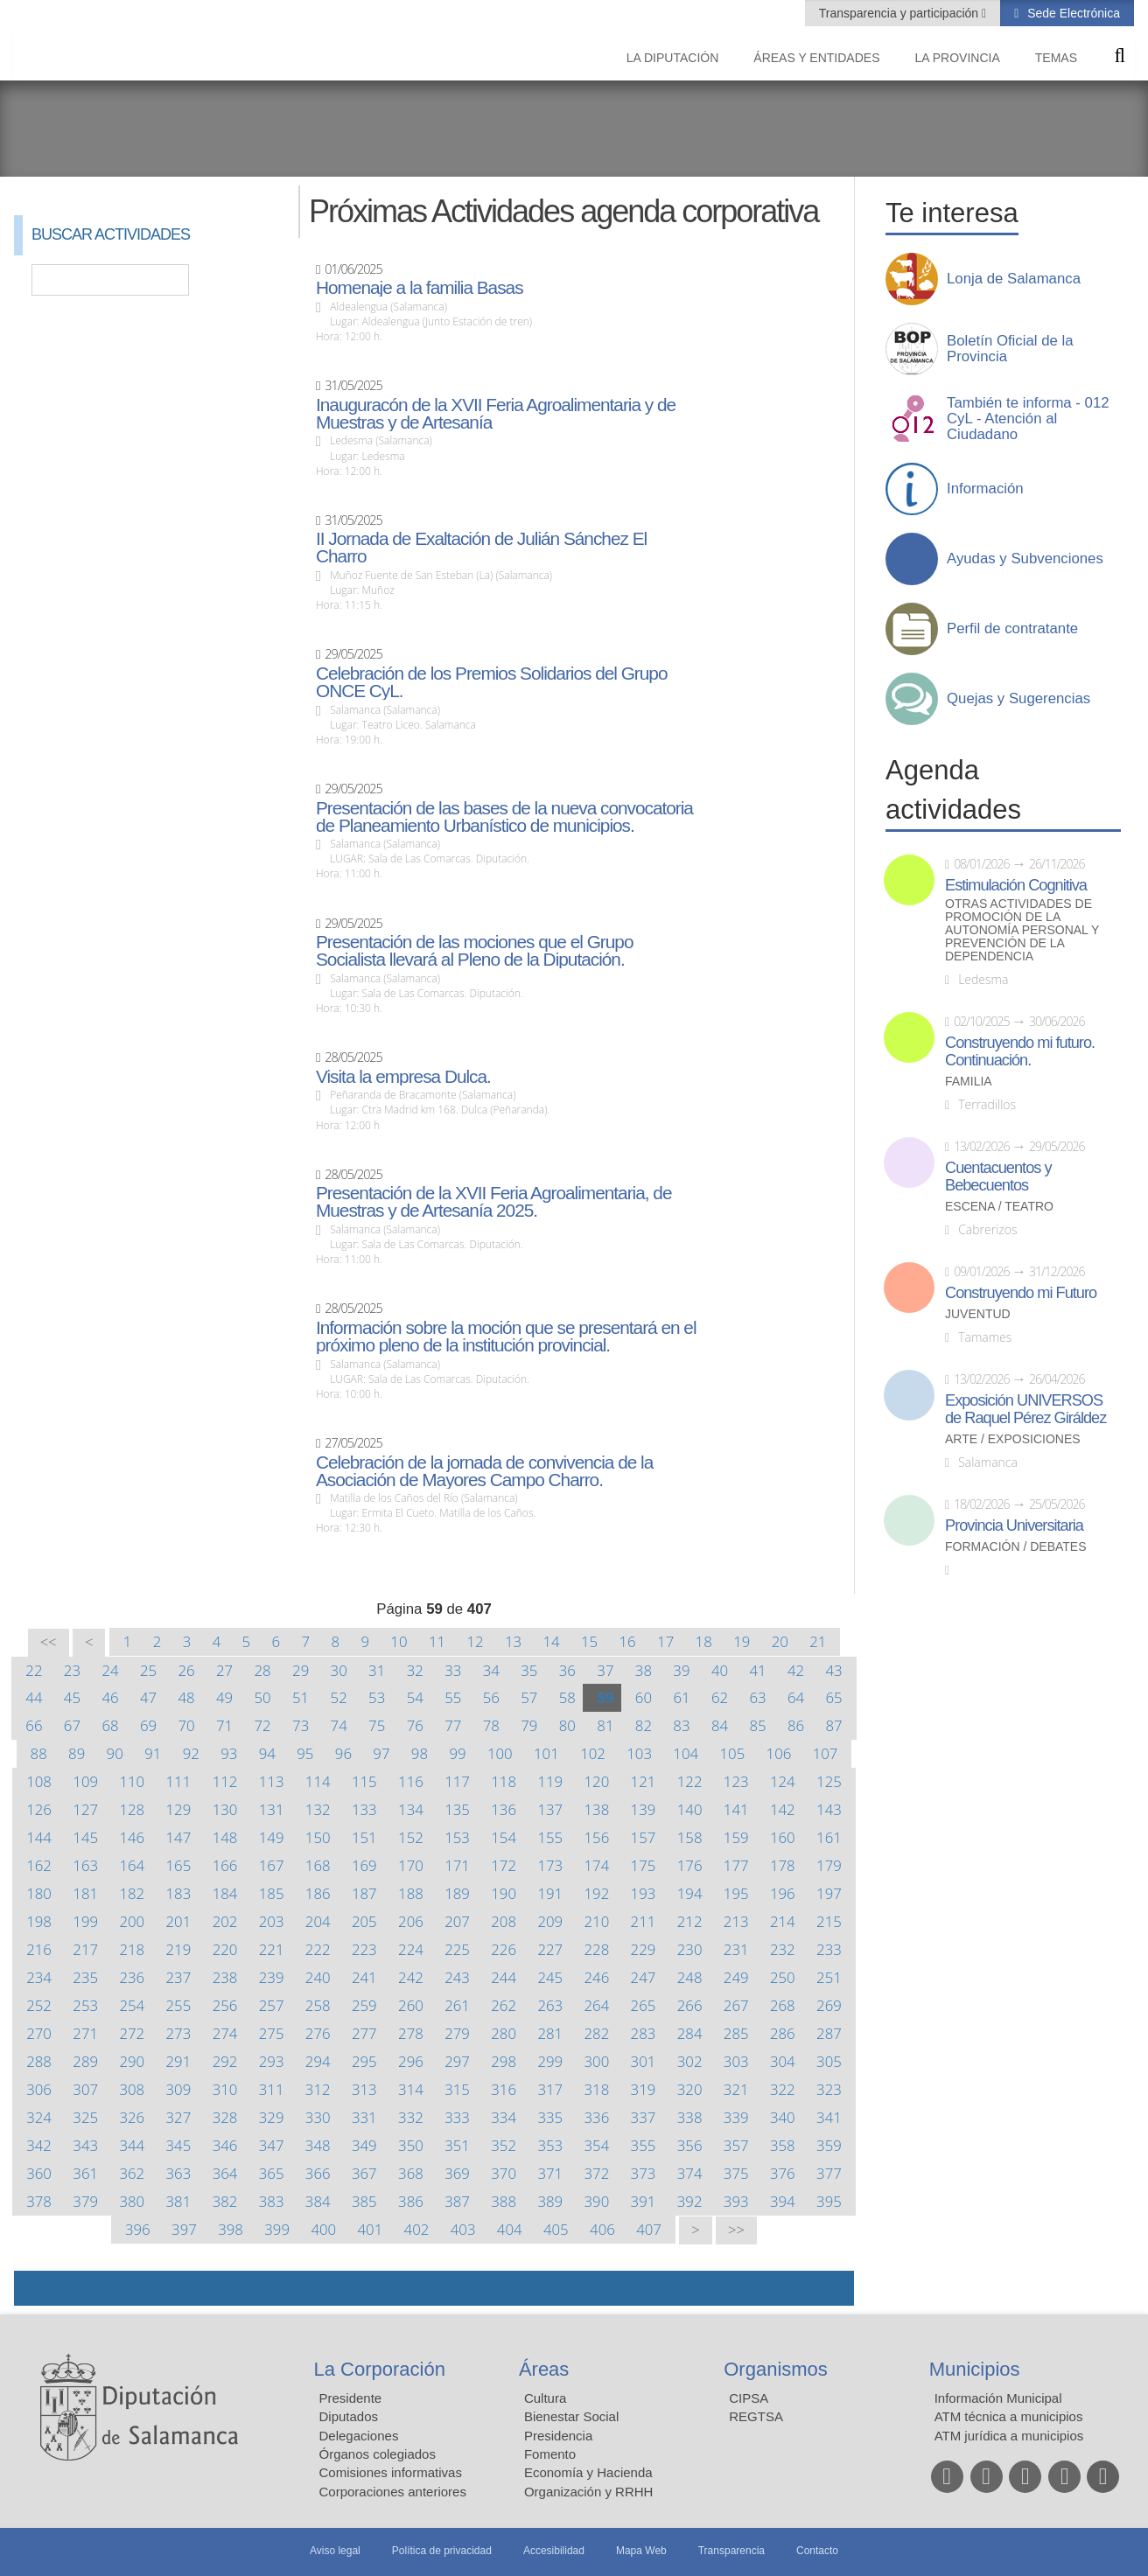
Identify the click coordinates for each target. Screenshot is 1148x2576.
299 (550, 2061)
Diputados (349, 2416)
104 (685, 1753)
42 (796, 1670)
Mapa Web (641, 2551)
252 (39, 2005)
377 (829, 2173)
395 (829, 2201)
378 (39, 2201)
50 (263, 1697)
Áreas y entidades (816, 58)
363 (179, 2173)
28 (263, 1670)
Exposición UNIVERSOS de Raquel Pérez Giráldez (1025, 1409)
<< (48, 1642)
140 (690, 1809)
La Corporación (379, 2369)
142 (782, 1809)
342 (39, 2145)
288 (39, 2061)
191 (550, 1893)
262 (503, 2005)
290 (131, 2061)
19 (741, 1641)
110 (131, 1781)
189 (457, 1893)
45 (72, 1697)
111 (179, 1781)
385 (364, 2201)
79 (529, 1725)
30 (339, 1670)
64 (796, 1697)
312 (318, 2089)
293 (271, 2061)
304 (782, 2061)
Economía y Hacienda (588, 2472)
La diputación (672, 58)
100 (500, 1753)
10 (398, 1641)
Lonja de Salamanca (1014, 279)
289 (85, 2061)
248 (690, 1977)
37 (605, 1670)
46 (110, 1697)
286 (782, 2033)
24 (110, 1670)
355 (643, 2145)
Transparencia (731, 2551)
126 (39, 1809)
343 (85, 2145)
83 (681, 1725)
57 (529, 1697)
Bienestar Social (571, 2416)
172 (503, 1865)
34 (491, 1670)
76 (415, 1725)
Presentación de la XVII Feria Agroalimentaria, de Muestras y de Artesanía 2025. (493, 1201)
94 (267, 1753)
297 (457, 2061)
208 (503, 1921)
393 (736, 2201)
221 (271, 1949)
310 (225, 2089)
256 (225, 2005)
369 (457, 2173)
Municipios (974, 2369)
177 (736, 1865)
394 (782, 2201)
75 (376, 1725)
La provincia (957, 58)
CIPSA (748, 2398)
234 (39, 1977)
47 (148, 1697)
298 (503, 2061)
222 (318, 1949)
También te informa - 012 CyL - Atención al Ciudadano (1028, 419)
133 (364, 1809)
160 (782, 1837)
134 (411, 1809)
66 (33, 1725)
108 (39, 1781)
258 (318, 2005)
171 (457, 1865)
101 (546, 1753)
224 (411, 1949)
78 (491, 1725)
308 (131, 2089)
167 (271, 1865)
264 (597, 2005)
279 (457, 2033)
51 (300, 1697)
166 (225, 1865)
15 (589, 1641)
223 (364, 1949)
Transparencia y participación (900, 13)
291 (179, 2061)
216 (39, 1949)
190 (503, 1893)
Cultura (545, 2398)
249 (736, 1977)
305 (829, 2061)
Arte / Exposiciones (1013, 1439)
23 (72, 1670)
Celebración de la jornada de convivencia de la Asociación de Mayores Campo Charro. (484, 1471)
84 (719, 1725)
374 (690, 2173)
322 (782, 2089)
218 (131, 1949)
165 (179, 1865)
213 (736, 1921)
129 (179, 1809)
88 (39, 1753)
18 (704, 1641)
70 (186, 1725)
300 (597, 2061)
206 (411, 1921)
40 (719, 1670)
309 (179, 2089)
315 (457, 2089)
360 (39, 2173)
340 (782, 2117)
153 (457, 1837)
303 (736, 2061)
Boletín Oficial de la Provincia (1010, 349)
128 (131, 1809)
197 (829, 1893)
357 (736, 2145)
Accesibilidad (553, 2551)
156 (597, 1837)
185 (271, 1893)
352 (503, 2145)
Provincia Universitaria (1014, 1525)
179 (829, 1865)
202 (225, 1921)
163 (85, 1865)
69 (148, 1725)
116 (411, 1781)
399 (277, 2229)
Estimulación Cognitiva (1016, 885)
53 (376, 1697)
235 (85, 1977)
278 (411, 2033)
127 (85, 1809)
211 (643, 1921)
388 (503, 2201)
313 (364, 2089)
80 (567, 1725)
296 (411, 2061)
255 (179, 2005)
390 (597, 2201)
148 (225, 1837)
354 (597, 2145)
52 (339, 1697)
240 (318, 1977)
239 (271, 1977)
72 (263, 1725)
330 (318, 2117)
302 (690, 2061)
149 (271, 1837)
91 (152, 1753)
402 (417, 2229)
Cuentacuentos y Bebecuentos (998, 1176)
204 (318, 1921)
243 (457, 1977)
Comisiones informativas (390, 2472)
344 (131, 2145)
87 (833, 1725)
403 (463, 2229)
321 (736, 2089)
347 (271, 2145)
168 (318, 1865)
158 (690, 1837)
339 (736, 2117)
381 (179, 2201)
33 (452, 1670)
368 (411, 2173)
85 (757, 1725)
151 (364, 1837)
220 (225, 1949)
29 (300, 1670)
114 (318, 1781)
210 (597, 1921)
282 (597, 2033)
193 (643, 1893)
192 (597, 1893)
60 (643, 1697)
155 (550, 1837)
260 (411, 2005)
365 (271, 2173)
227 (550, 1949)
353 (550, 2145)
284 (690, 2033)
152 (411, 1837)
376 (782, 2173)
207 (457, 1921)
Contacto (817, 2551)
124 (782, 1781)
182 (131, 1893)
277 (364, 2033)
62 (719, 1697)
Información (985, 489)
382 (225, 2201)
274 (225, 2033)
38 (643, 1670)
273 (179, 2033)
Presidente (350, 2398)
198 (39, 1921)
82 (643, 1725)
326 (131, 2117)
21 (817, 1641)
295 (364, 2061)
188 (411, 1893)
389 (550, 2201)
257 (271, 2005)
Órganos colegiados (377, 2454)
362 (131, 2173)
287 (829, 2033)
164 (131, 1865)
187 (364, 1893)
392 (690, 2201)
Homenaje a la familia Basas (419, 288)
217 (85, 1949)
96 (343, 1753)
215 (829, 1921)
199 (85, 1921)
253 (85, 2005)
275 (271, 2033)
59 (605, 1697)
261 (457, 2005)
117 (457, 1781)
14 (550, 1641)
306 (39, 2089)
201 (179, 1921)
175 (643, 1865)
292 (225, 2061)
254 (131, 2005)
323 (829, 2089)
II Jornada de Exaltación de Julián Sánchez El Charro (481, 547)
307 (85, 2089)
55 (452, 1697)
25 (148, 1670)
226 (503, 1949)
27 (224, 1670)
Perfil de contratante (1012, 629)
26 (186, 1670)
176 (690, 1865)
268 (782, 2005)
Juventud (978, 1314)
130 (225, 1809)
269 (829, 2005)
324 (39, 2117)
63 (757, 1697)
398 (230, 2229)
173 (550, 1865)
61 (681, 1697)
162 (39, 1865)
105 (732, 1753)
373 (643, 2173)
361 (85, 2173)
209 (550, 1921)
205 (364, 1921)
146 (131, 1837)
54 (415, 1697)
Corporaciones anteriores (392, 2491)
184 (225, 1893)
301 (643, 2061)
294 (318, 2061)
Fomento (550, 2454)
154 (503, 1837)
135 (457, 1809)
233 (829, 1949)
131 (271, 1809)
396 (137, 2229)
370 (503, 2173)
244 (503, 1977)
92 (191, 1753)
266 (690, 2005)
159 (736, 1837)
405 (556, 2229)
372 (597, 2173)
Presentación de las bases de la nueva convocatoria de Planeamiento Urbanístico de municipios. (504, 816)
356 (690, 2145)
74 (339, 1725)
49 (224, 1697)
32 (415, 1670)
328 (225, 2117)
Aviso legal (335, 2551)
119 (550, 1781)
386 (411, 2201)
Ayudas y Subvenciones (1025, 559)
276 (318, 2033)
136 (503, 1809)
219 (179, 1949)
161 (829, 1837)
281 (550, 2033)
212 (690, 1921)
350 (411, 2145)
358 (782, 2145)
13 (513, 1641)
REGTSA (756, 2416)
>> (736, 2230)
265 (643, 2005)
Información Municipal (998, 2398)
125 (829, 1781)
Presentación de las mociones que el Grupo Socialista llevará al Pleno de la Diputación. (474, 950)
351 (457, 2145)
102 (593, 1753)
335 (550, 2117)
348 (318, 2145)
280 (503, 2033)
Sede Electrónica (1072, 13)
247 (643, 1977)
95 (305, 1753)
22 (33, 1670)
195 (736, 1893)
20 (780, 1641)
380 (131, 2201)
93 (228, 1753)
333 (457, 2117)
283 (643, 2033)
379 (85, 2201)
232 (782, 1949)
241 (364, 1977)
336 (597, 2117)
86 (796, 1725)
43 (833, 1670)
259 (364, 2005)
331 (364, 2117)
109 (85, 1781)
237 (179, 1977)
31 (376, 1670)
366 (318, 2173)
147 (179, 1837)
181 (85, 1893)
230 (690, 1949)
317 (550, 2089)
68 (110, 1725)
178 (782, 1865)
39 (681, 1670)
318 (597, 2089)
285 (736, 2033)
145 (85, 1837)
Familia (968, 1081)
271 (85, 2033)
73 (300, 1725)
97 (381, 1753)
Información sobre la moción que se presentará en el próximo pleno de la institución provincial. (506, 1336)
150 (318, 1837)
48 (186, 1697)
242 (411, 1977)
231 (736, 1949)
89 (76, 1753)
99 (457, 1753)
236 (131, 1977)
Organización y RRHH (589, 2491)
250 (782, 1977)
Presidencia (558, 2435)
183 (179, 1893)
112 (225, 1781)
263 (550, 2005)
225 (457, 1949)
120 (597, 1781)
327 (179, 2117)
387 (457, 2201)
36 (567, 1670)
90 (115, 1753)
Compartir (36, 2288)
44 (33, 1697)
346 (225, 2145)
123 (736, 1781)
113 (271, 1781)
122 (690, 1781)
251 (829, 1977)
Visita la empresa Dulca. (403, 1077)
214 (782, 1921)
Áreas (544, 2369)
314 (411, 2089)
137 (550, 1809)
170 (411, 1865)
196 (782, 1893)
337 (643, 2117)
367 (364, 2173)
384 (318, 2201)
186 (318, 1893)
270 (39, 2033)
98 (419, 1753)
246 (597, 1977)
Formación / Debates (1016, 1546)
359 (829, 2145)
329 (271, 2117)
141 (736, 1809)
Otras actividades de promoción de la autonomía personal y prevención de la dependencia (1022, 930)
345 (179, 2145)
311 (271, 2089)
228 (597, 1949)
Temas (1056, 58)
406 (602, 2229)
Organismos (776, 2369)
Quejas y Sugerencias (1018, 699)
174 (597, 1865)
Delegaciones (359, 2435)
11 (437, 1641)
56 (491, 1697)
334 (503, 2117)
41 (757, 1670)
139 (643, 1809)
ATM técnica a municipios (1008, 2416)
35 (529, 1670)
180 (39, 1893)
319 (643, 2089)
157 (643, 1837)
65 (834, 1697)
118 (503, 1781)
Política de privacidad (442, 2551)
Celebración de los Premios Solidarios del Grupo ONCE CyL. (492, 682)
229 (643, 1949)
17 (665, 1641)
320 (690, 2089)
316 (503, 2089)
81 (605, 1725)
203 (271, 1921)
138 (597, 1809)
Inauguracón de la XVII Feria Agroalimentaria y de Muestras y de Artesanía (496, 413)
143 (829, 1809)
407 (649, 2229)
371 (550, 2173)
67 (72, 1725)
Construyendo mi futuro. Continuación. (1020, 1051)
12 (474, 1641)
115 (364, 1781)
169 (364, 1865)
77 (452, 1725)
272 (131, 2033)
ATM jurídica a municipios (1009, 2435)
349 (364, 2145)
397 (184, 2229)
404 (509, 2229)
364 (225, 2173)
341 (829, 2117)
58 (567, 1697)
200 (131, 1921)
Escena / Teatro (999, 1206)
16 (628, 1641)
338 (690, 2117)
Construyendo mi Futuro (1020, 1293)
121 (643, 1781)
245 (550, 1977)
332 (411, 2117)
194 (690, 1893)
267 (736, 2005)
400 (323, 2229)
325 (85, 2117)
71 (224, 1725)
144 (39, 1837)
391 (643, 2201)
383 (271, 2201)
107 (825, 1753)
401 (370, 2229)
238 (225, 1977)
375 (736, 2173)
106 (779, 1753)
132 (318, 1809)
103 (639, 1753)
